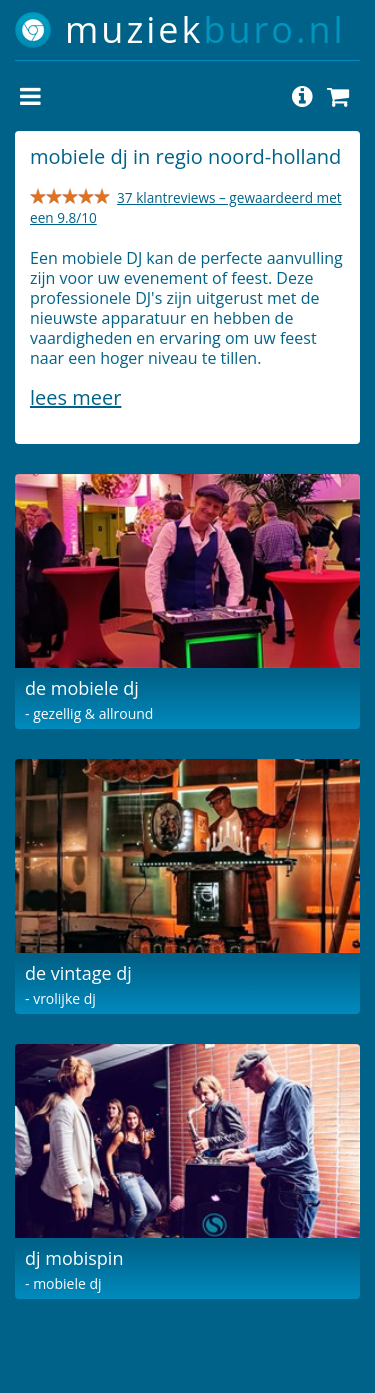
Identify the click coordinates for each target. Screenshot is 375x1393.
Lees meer (75, 397)
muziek (205, 29)
